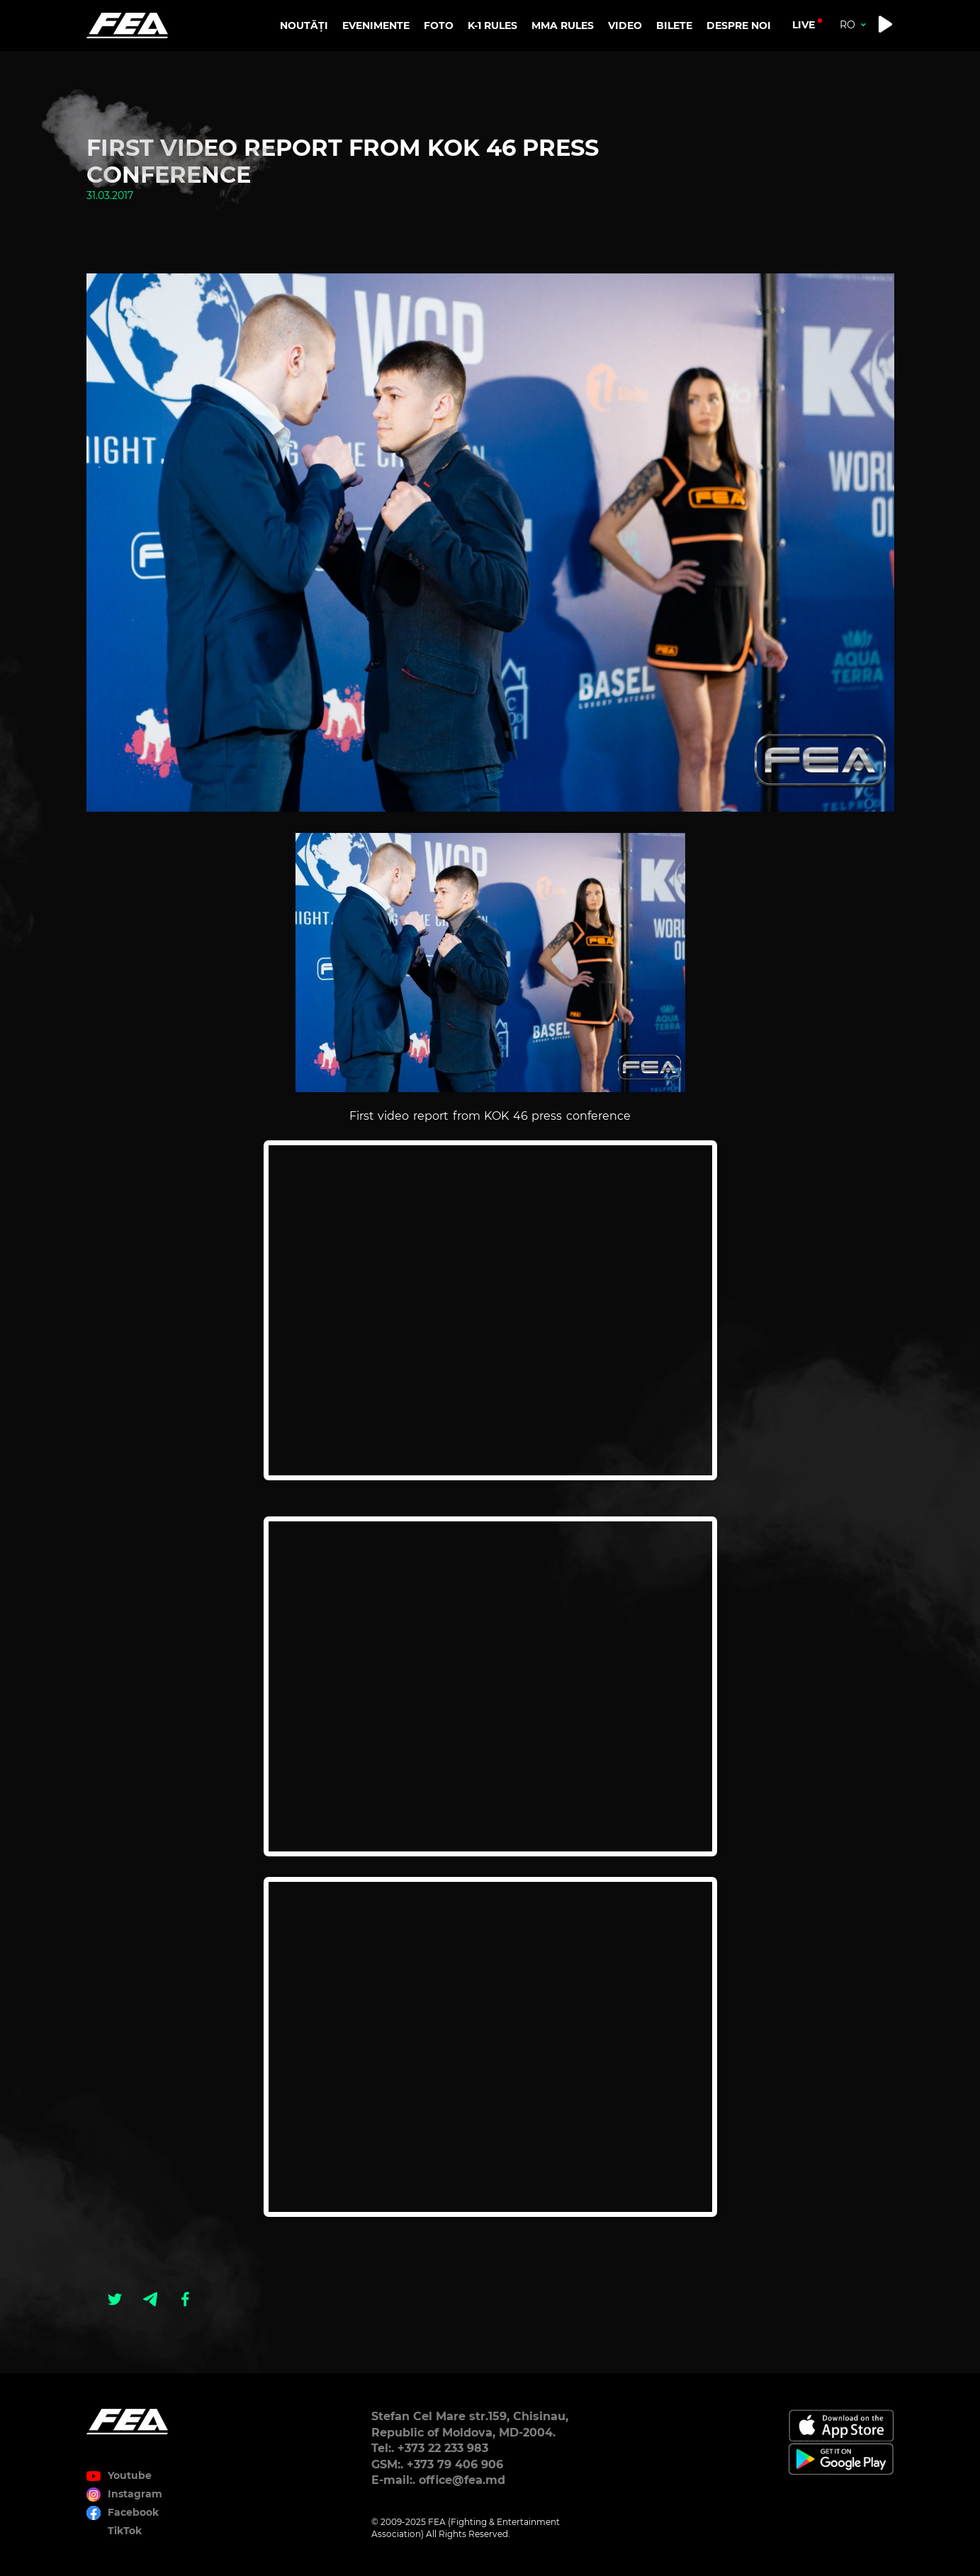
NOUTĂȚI (304, 25)
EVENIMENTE (376, 25)
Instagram (135, 2493)
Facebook (133, 2512)
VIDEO (625, 25)
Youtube (130, 2475)
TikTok (125, 2530)
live (803, 24)
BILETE (674, 25)
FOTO (439, 25)
